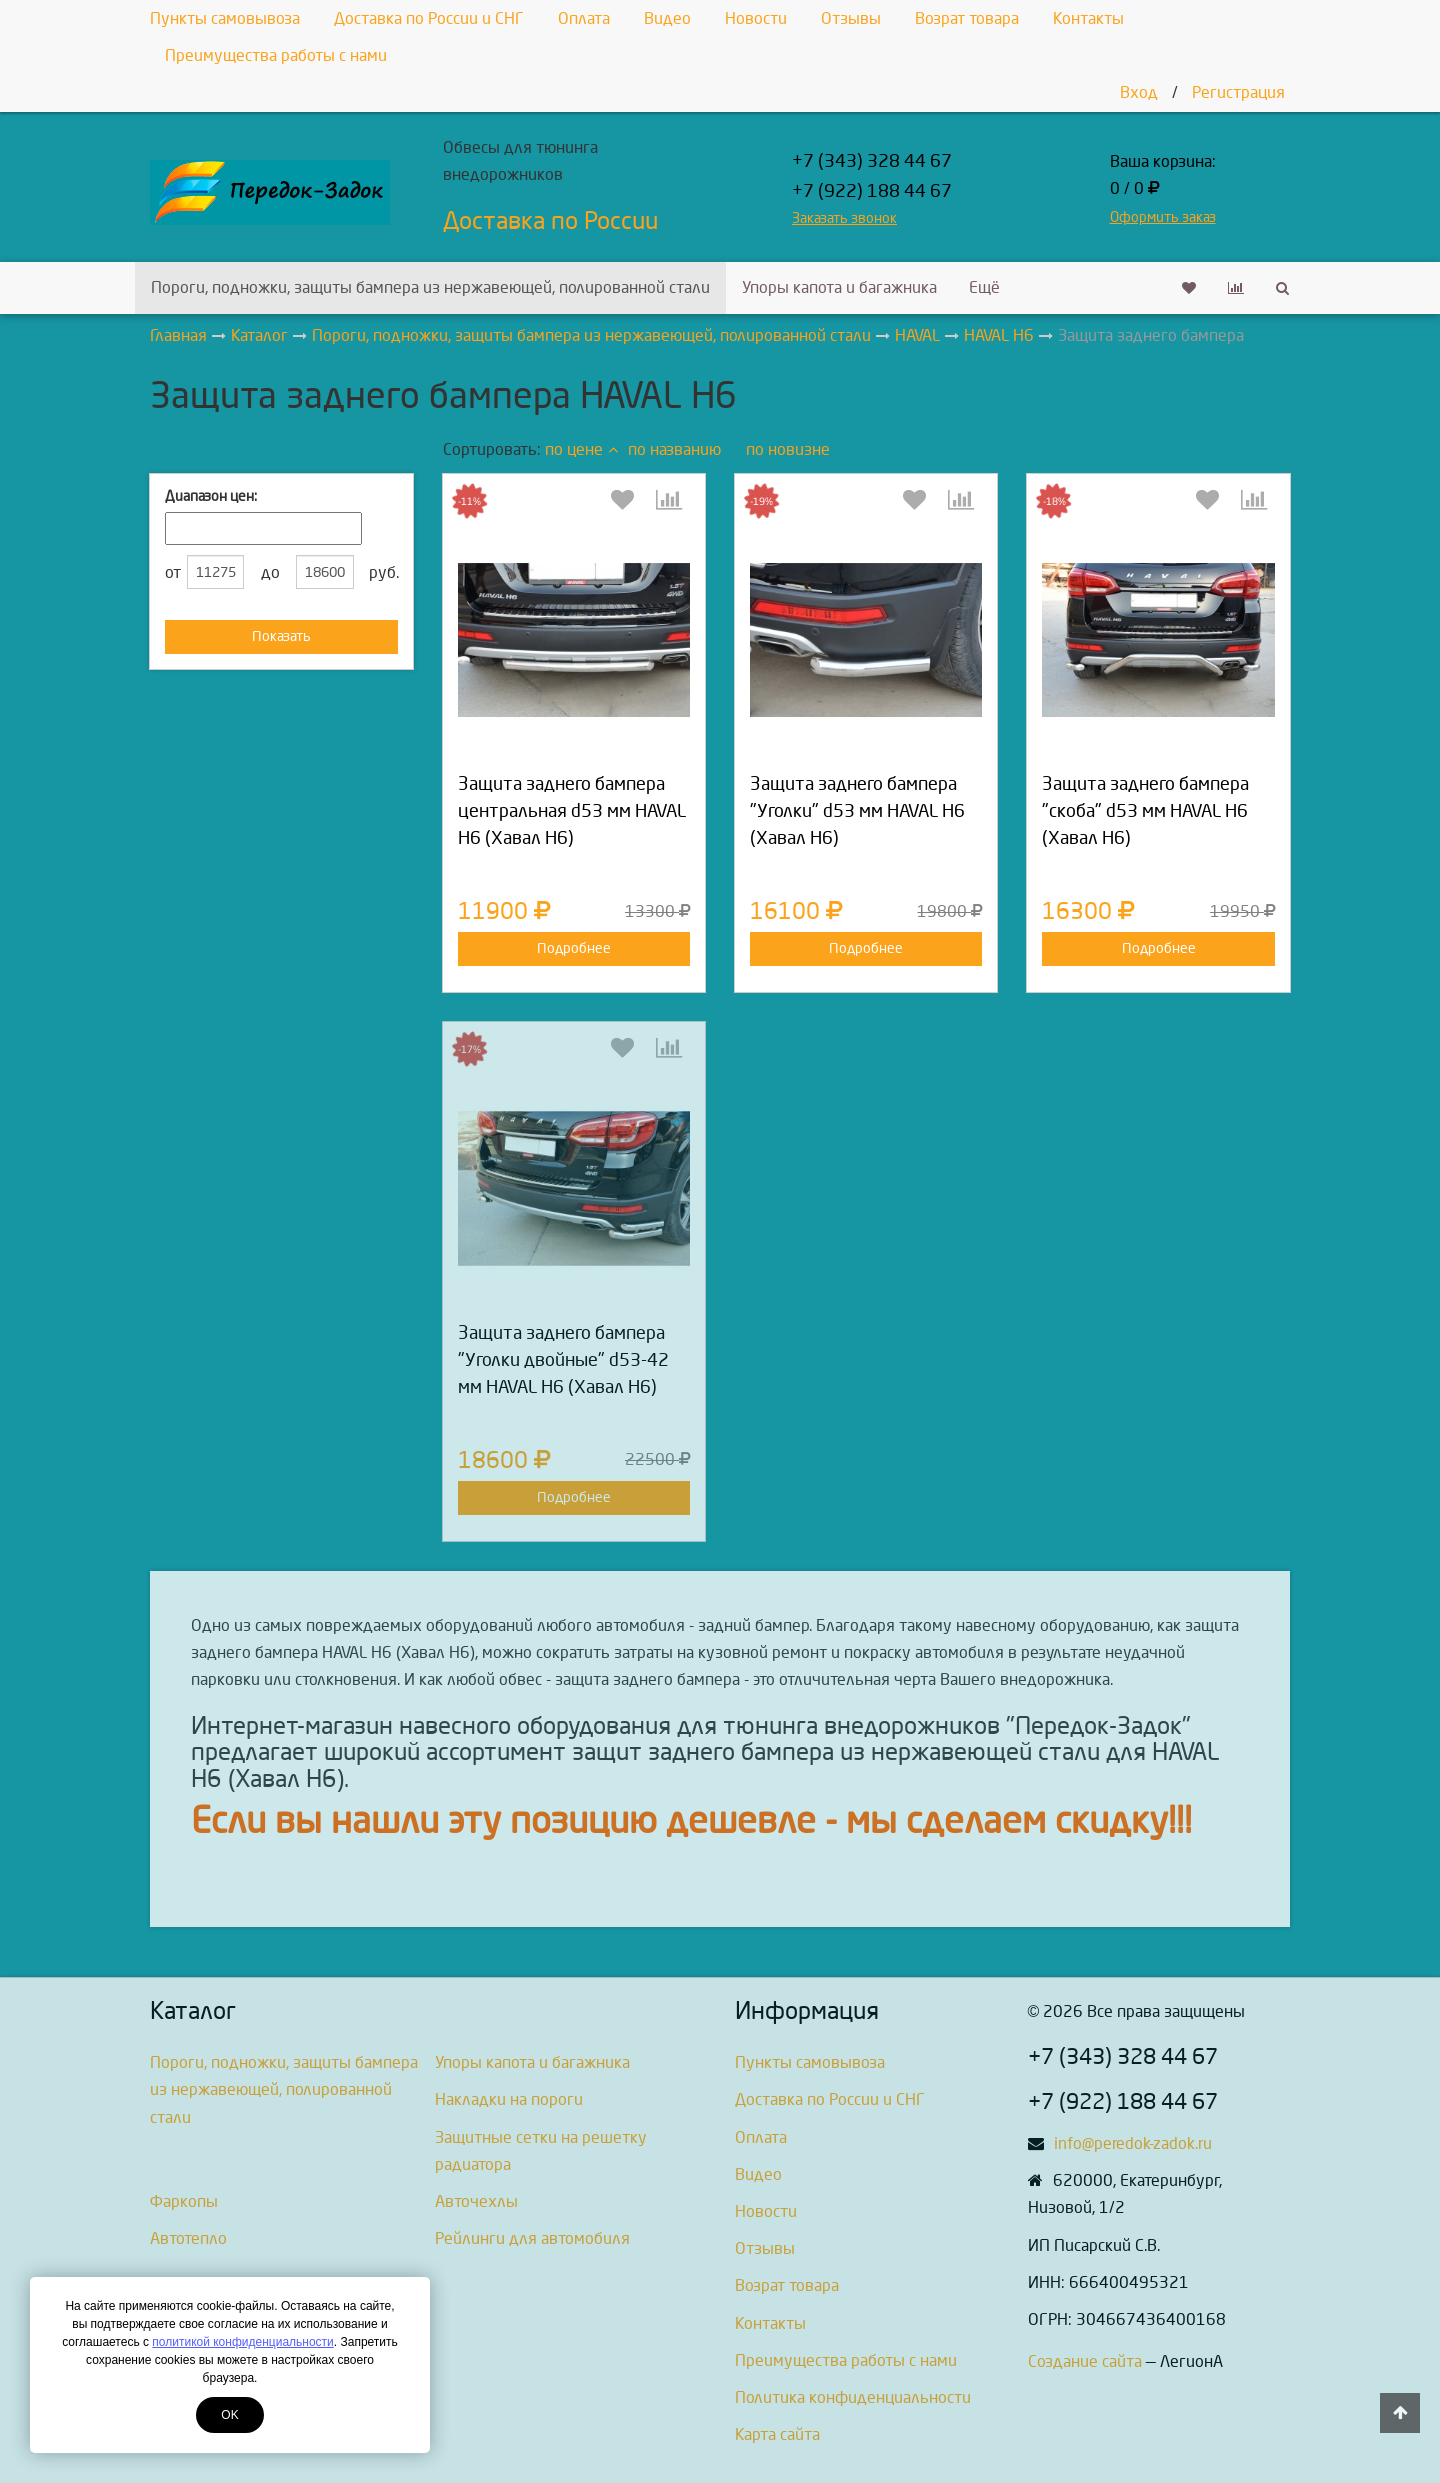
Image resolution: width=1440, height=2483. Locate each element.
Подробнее (574, 948)
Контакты (1088, 18)
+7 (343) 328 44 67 (872, 161)
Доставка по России (550, 221)
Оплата (584, 18)
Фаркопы (184, 2201)
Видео (667, 18)
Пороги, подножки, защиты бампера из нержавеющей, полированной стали (430, 287)
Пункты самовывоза (225, 18)
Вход (1139, 92)
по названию (674, 449)
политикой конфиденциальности (242, 2342)
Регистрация (1238, 92)
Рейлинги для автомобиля (532, 2238)
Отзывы (851, 18)
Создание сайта (1085, 2361)
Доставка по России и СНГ (429, 18)
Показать (281, 636)
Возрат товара (967, 18)
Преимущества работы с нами (276, 55)
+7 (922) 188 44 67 (872, 191)
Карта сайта (777, 2434)
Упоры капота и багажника (839, 287)
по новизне (788, 449)
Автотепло (188, 2238)
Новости (756, 18)
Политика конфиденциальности (853, 2397)
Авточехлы (476, 2201)
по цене (581, 449)
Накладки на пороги (509, 2099)
